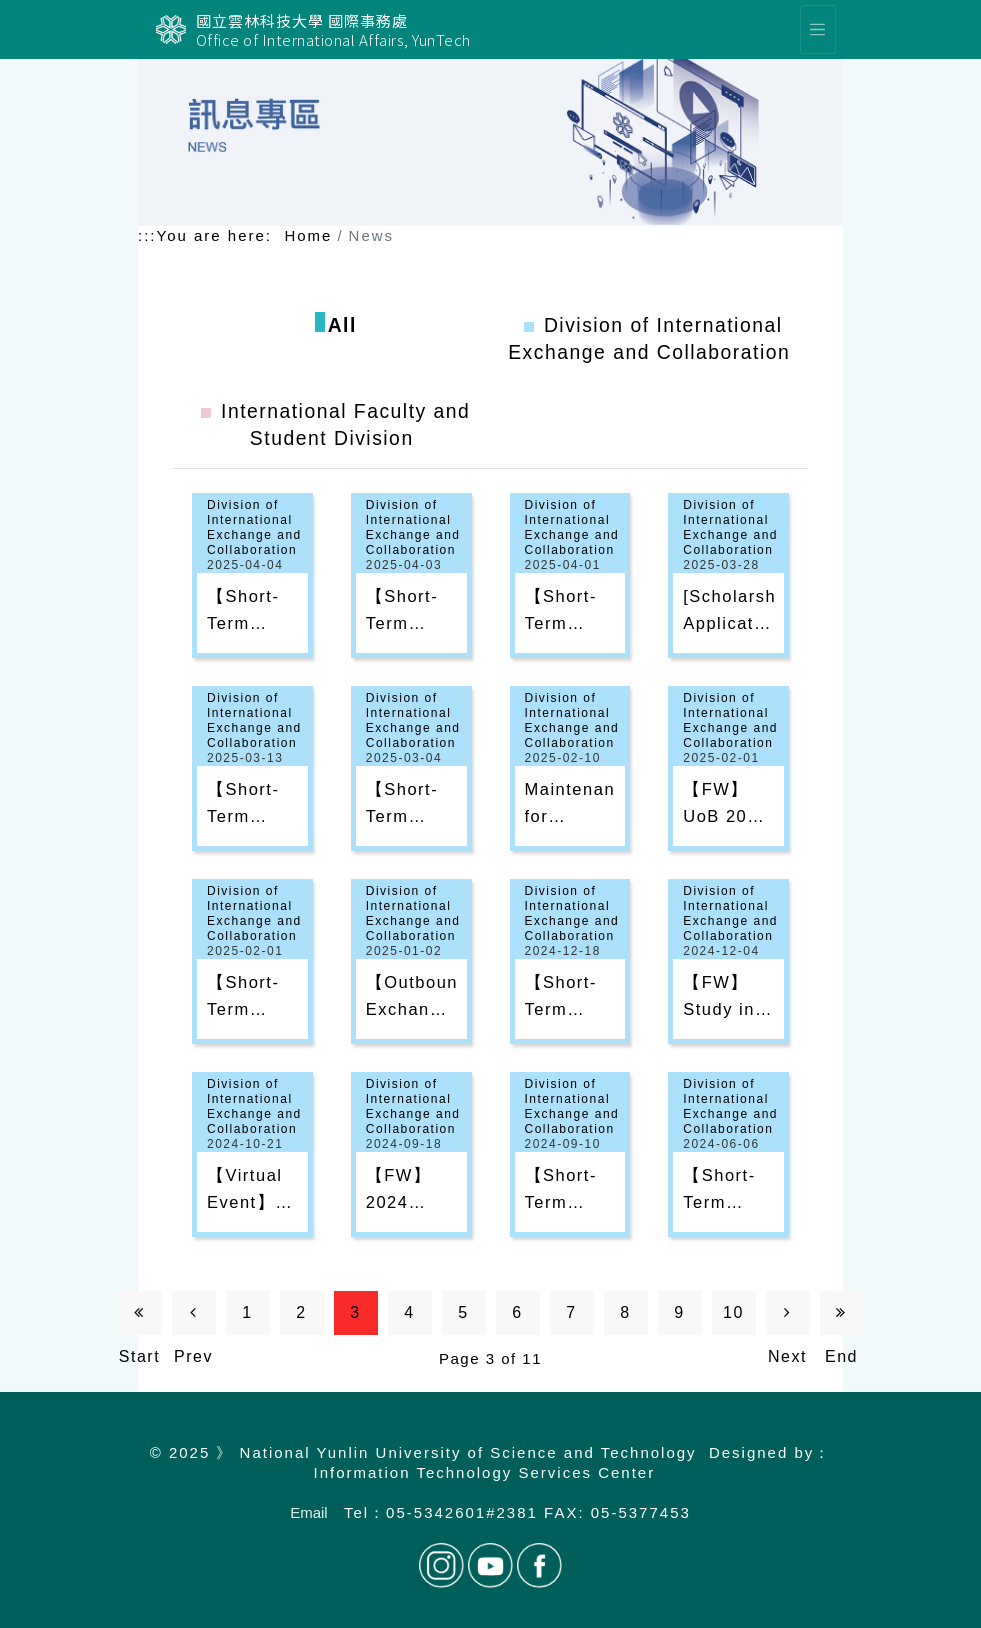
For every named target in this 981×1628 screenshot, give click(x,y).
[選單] (818, 29)
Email (309, 1512)
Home (308, 235)
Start (139, 1319)
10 (733, 1312)
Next (787, 1319)
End (841, 1319)
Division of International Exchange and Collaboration (254, 527)
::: (147, 235)
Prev (193, 1319)
